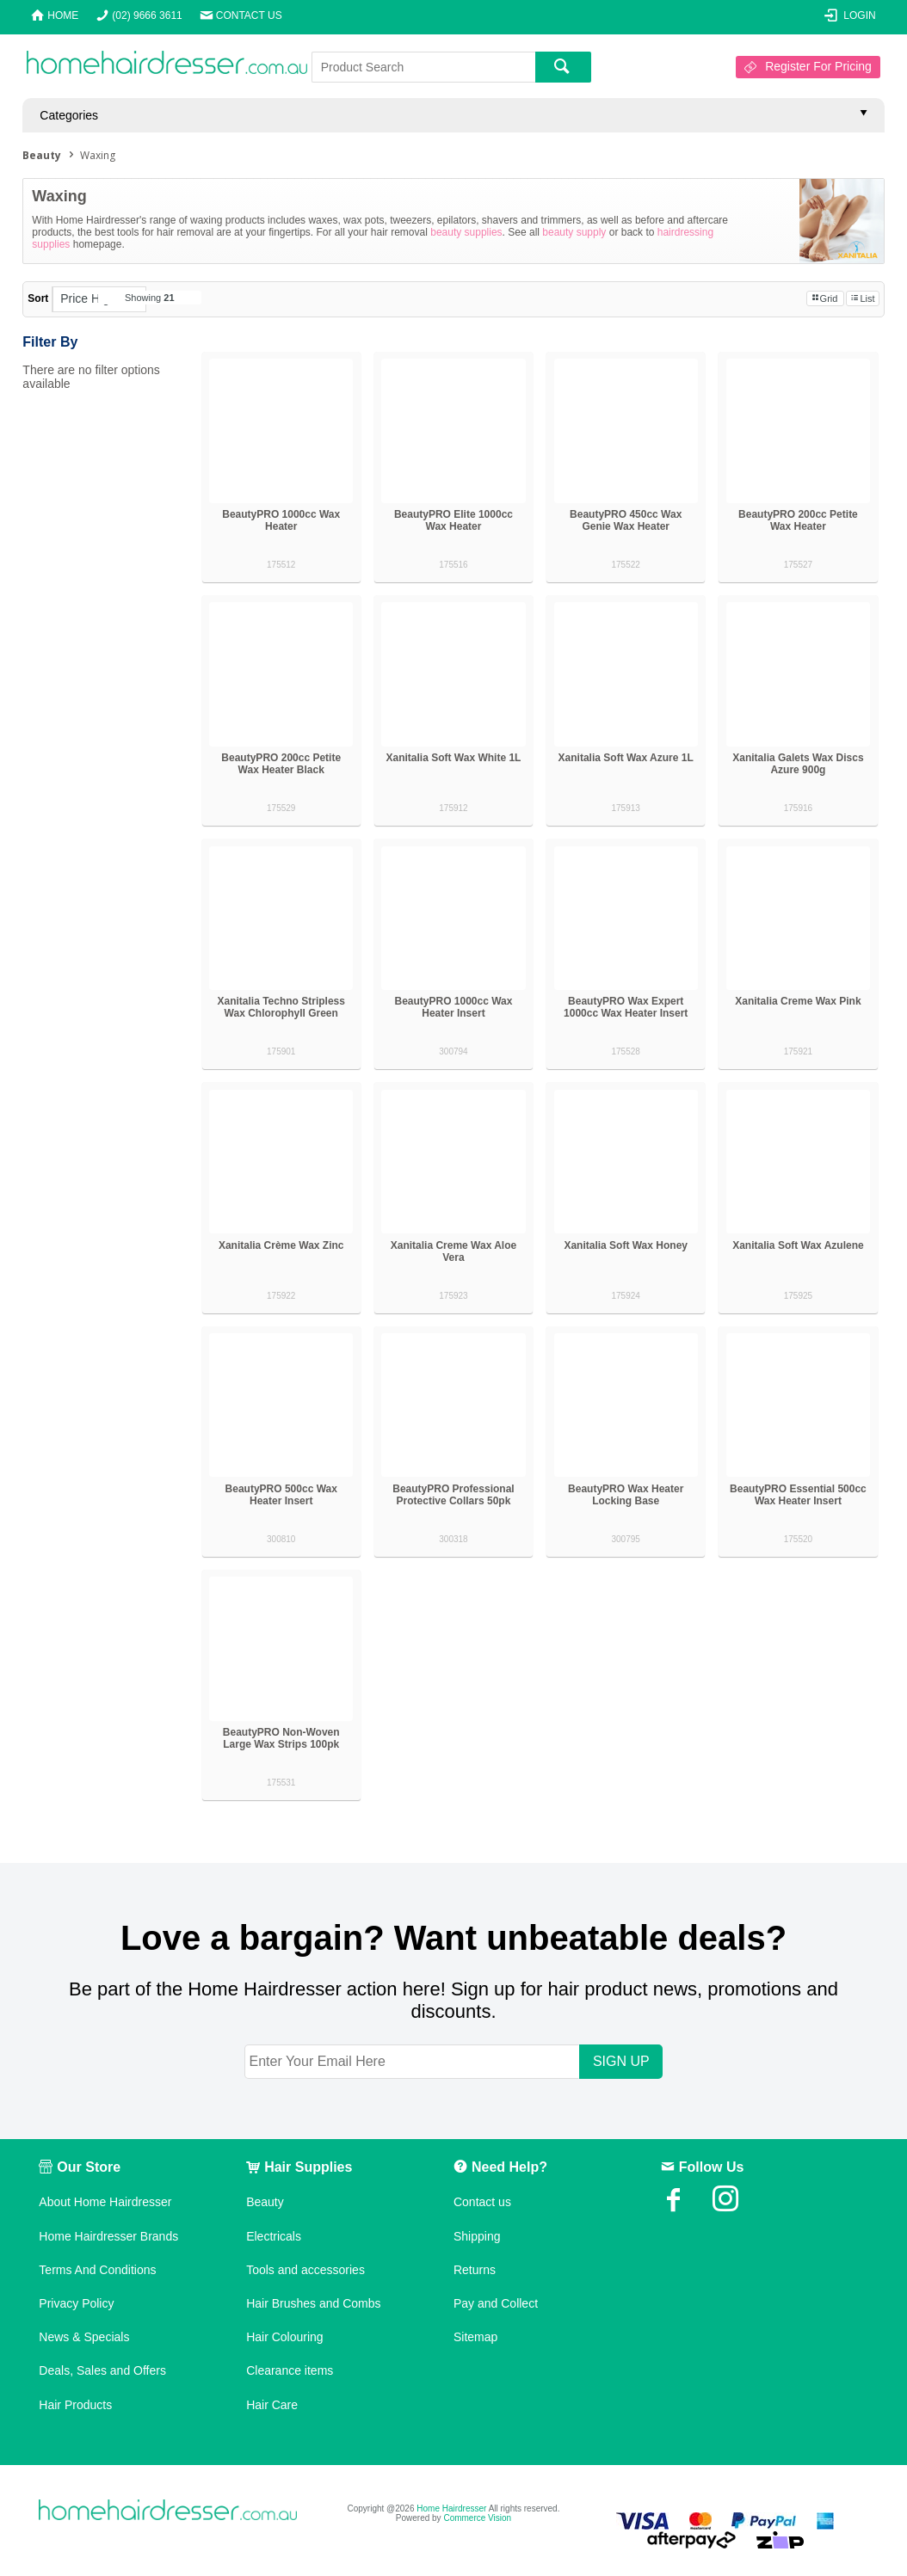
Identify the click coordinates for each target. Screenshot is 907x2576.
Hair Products (75, 2405)
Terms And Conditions (97, 2270)
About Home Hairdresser (105, 2202)
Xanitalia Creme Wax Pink (798, 1001)
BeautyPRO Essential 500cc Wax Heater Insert (798, 1495)
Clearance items (289, 2370)
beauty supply (574, 232)
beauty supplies (466, 232)
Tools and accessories (305, 2270)
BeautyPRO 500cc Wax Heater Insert (281, 1495)
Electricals (273, 2236)
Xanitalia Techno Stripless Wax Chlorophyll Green (281, 1007)
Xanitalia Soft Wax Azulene (797, 1245)
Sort (38, 298)
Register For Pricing (818, 66)
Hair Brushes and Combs (313, 2303)
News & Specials (84, 2337)
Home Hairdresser (451, 2508)
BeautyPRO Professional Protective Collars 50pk (453, 1495)
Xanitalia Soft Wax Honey (626, 1245)
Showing (150, 297)
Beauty (265, 2202)
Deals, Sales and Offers (102, 2370)
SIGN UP (621, 2061)
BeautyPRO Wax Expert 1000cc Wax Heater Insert (626, 1007)
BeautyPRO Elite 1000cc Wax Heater (453, 520)
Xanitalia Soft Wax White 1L (453, 758)
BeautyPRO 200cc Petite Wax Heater (798, 520)
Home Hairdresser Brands (108, 2236)
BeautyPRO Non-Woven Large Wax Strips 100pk (281, 1738)
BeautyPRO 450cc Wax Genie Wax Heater (626, 520)
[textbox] (423, 67)
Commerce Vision (477, 2518)
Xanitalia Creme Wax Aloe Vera (454, 1251)
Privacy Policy (76, 2303)
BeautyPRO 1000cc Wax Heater (281, 520)
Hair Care (272, 2405)
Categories (69, 115)
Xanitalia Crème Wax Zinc (281, 1245)
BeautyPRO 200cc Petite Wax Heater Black (281, 764)
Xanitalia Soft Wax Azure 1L (626, 758)
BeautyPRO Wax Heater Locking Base (625, 1495)
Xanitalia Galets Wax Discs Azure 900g (797, 764)
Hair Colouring (284, 2337)
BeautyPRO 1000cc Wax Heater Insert (453, 1007)
